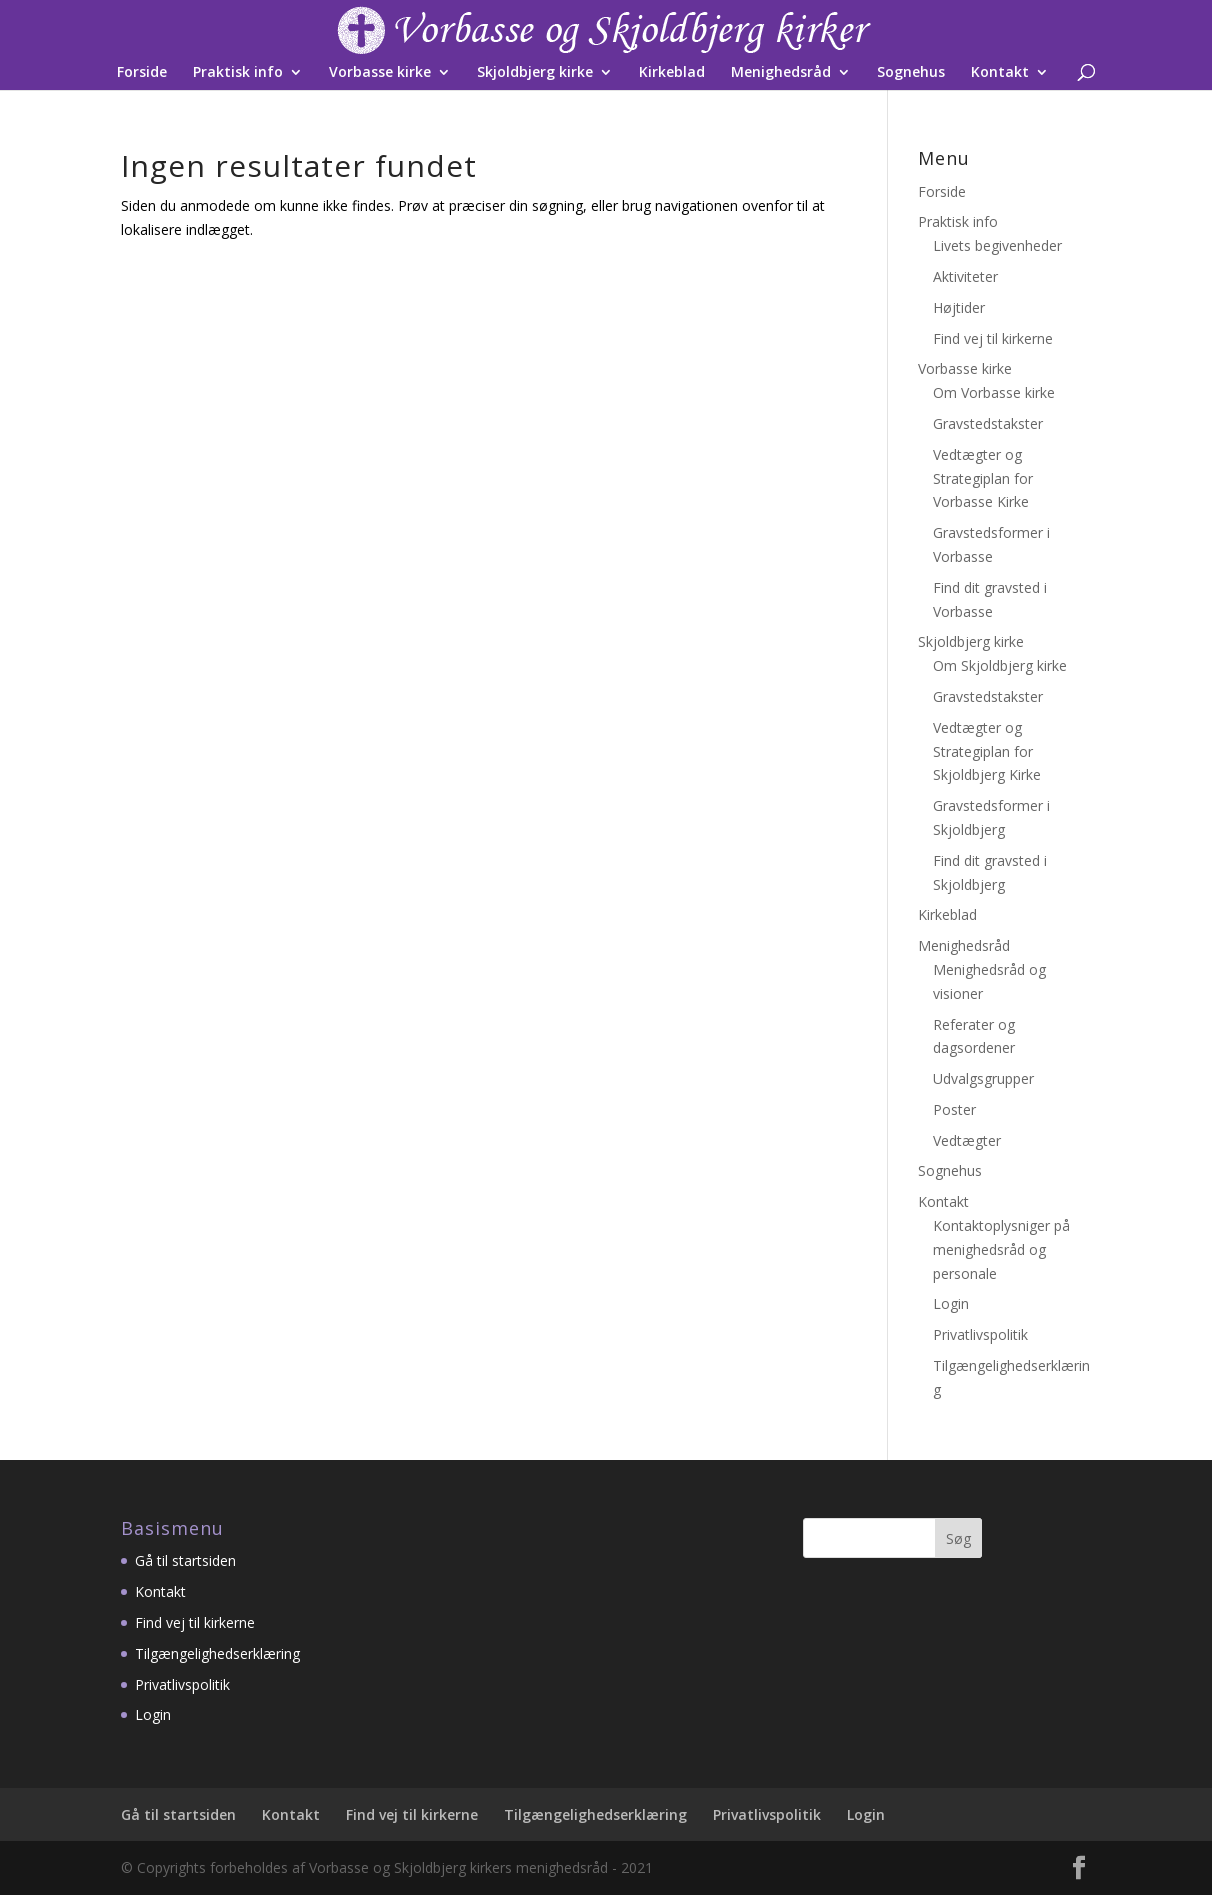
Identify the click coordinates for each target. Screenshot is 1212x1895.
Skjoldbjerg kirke (535, 73)
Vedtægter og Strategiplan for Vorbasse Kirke (983, 478)
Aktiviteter (965, 276)
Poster (954, 1109)
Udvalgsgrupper (983, 1078)
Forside (142, 73)
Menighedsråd (781, 73)
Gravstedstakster (988, 423)
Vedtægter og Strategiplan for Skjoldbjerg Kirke (987, 751)
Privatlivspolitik (980, 1334)
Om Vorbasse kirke (994, 392)
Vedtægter (967, 1140)
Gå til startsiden (185, 1560)
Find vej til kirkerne (993, 338)
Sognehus (911, 73)
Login (951, 1303)
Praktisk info (238, 73)
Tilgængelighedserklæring (217, 1653)
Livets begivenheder (997, 245)
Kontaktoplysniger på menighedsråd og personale (1001, 1249)
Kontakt (1000, 73)
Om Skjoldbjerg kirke (1000, 665)
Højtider (959, 307)
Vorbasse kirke (380, 73)
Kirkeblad (672, 73)
